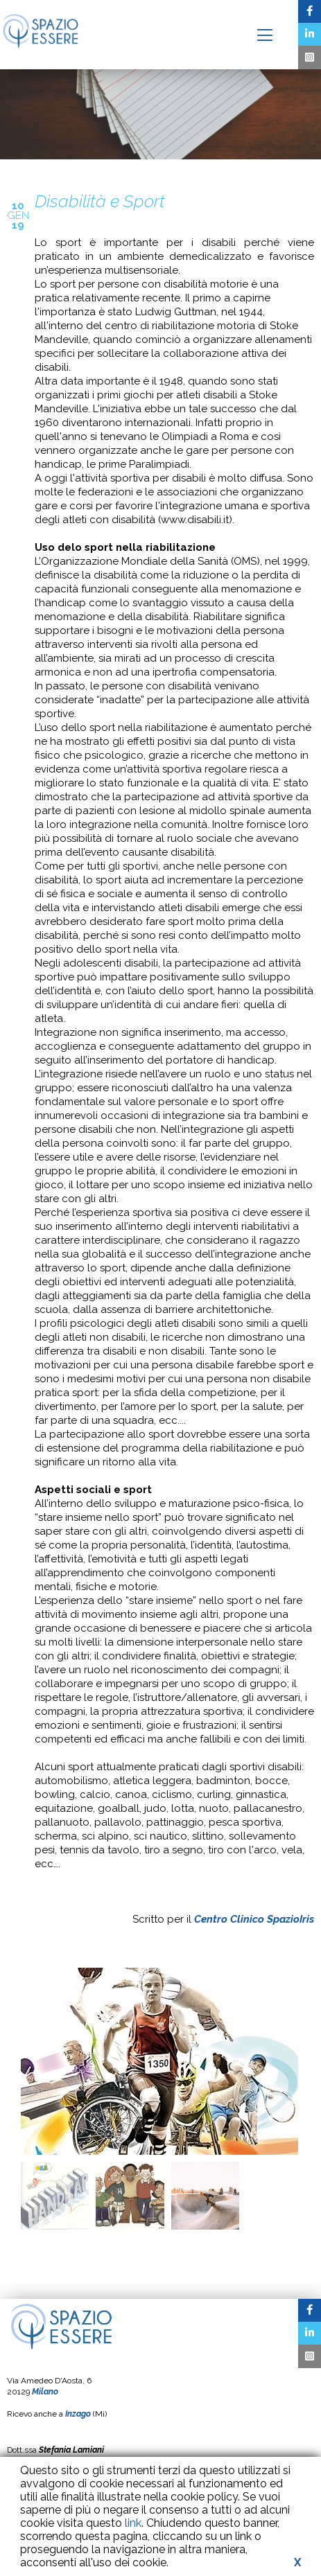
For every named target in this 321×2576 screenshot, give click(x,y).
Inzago (78, 2414)
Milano (45, 2392)
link (133, 2523)
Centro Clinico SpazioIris (254, 1919)
